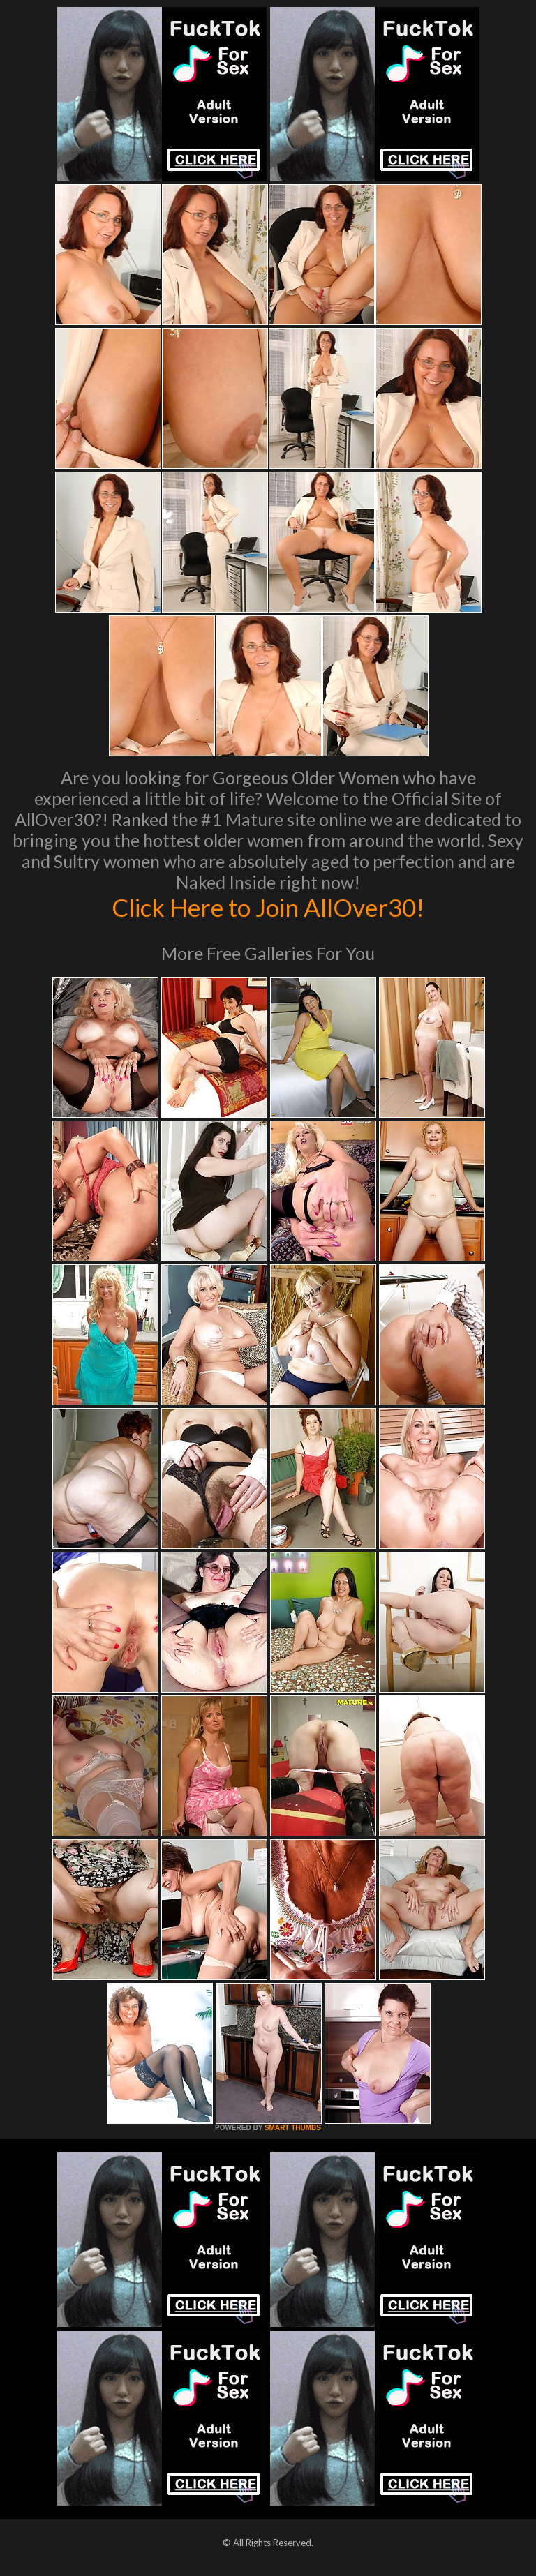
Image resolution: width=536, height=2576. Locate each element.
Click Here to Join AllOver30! (268, 907)
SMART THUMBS (293, 2128)
